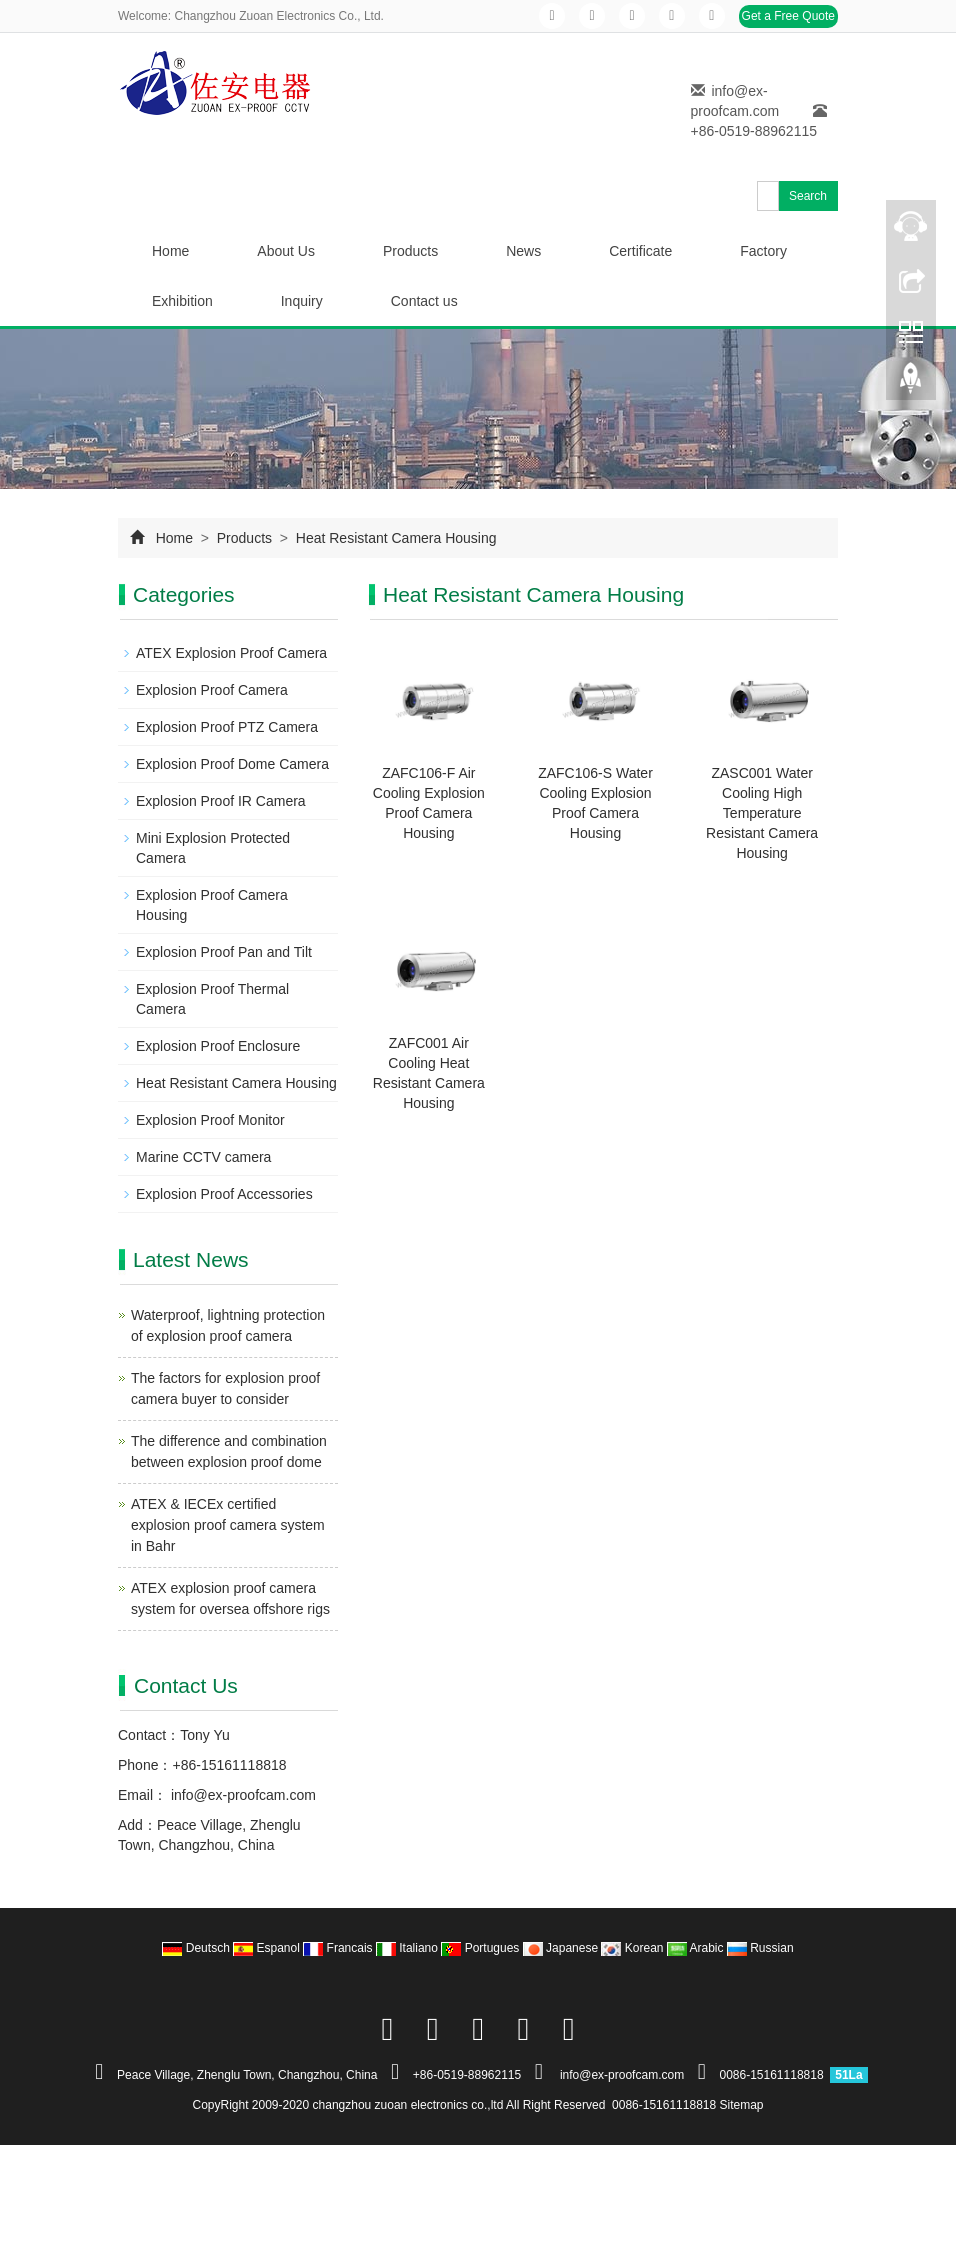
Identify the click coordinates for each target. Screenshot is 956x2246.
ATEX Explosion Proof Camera (231, 653)
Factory (763, 251)
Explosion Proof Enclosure (218, 1046)
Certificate (640, 251)
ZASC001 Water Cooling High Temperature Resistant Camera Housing (762, 813)
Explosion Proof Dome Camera (232, 764)
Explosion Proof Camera (212, 690)
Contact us (424, 301)
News (523, 251)
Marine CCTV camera (203, 1157)
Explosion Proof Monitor (210, 1120)
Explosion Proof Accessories (224, 1194)
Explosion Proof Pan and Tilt (224, 952)
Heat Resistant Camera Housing (394, 538)
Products (410, 251)
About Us (286, 251)
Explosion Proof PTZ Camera (227, 727)
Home (170, 251)
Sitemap (742, 2105)
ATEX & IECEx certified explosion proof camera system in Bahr (228, 1525)
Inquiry (302, 301)
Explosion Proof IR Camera (221, 801)
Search (808, 196)
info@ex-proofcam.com (241, 1795)
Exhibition (182, 301)
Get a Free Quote (788, 16)
